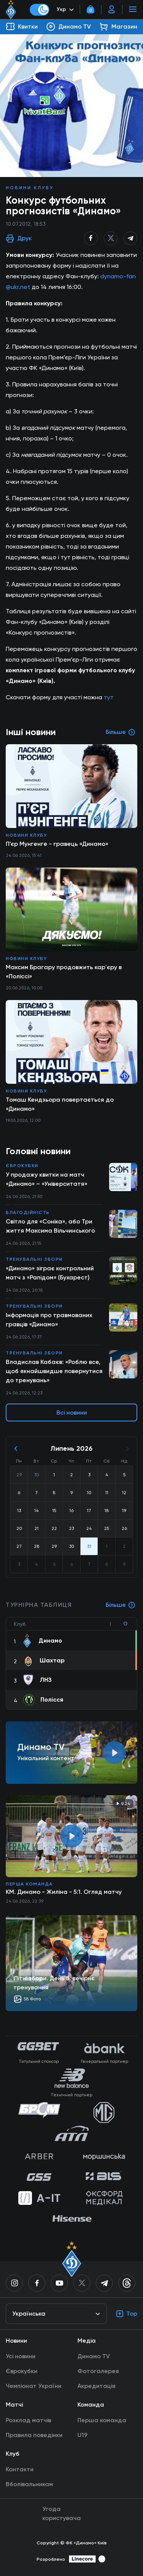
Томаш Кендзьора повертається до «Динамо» (60, 1104)
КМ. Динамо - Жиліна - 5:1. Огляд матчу (64, 1891)
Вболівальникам (29, 2484)
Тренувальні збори (34, 1259)
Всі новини (71, 1412)
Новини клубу (30, 187)
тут (109, 697)
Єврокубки (22, 1165)
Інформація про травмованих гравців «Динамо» (49, 1319)
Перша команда (29, 1884)
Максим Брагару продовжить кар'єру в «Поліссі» (64, 971)
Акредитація (96, 2385)
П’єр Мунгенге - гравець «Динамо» (57, 843)
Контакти (20, 2469)
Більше (120, 1605)
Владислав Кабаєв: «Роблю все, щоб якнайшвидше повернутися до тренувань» (54, 1371)
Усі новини (20, 2356)
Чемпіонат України (33, 2385)
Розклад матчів (28, 2420)
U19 (82, 2435)
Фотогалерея (98, 2371)
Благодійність (28, 1212)
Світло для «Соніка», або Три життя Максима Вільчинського (50, 1226)
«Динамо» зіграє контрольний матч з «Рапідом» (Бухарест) (50, 1273)
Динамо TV (93, 2356)
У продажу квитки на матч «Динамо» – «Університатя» (46, 1179)
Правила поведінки (34, 2435)
